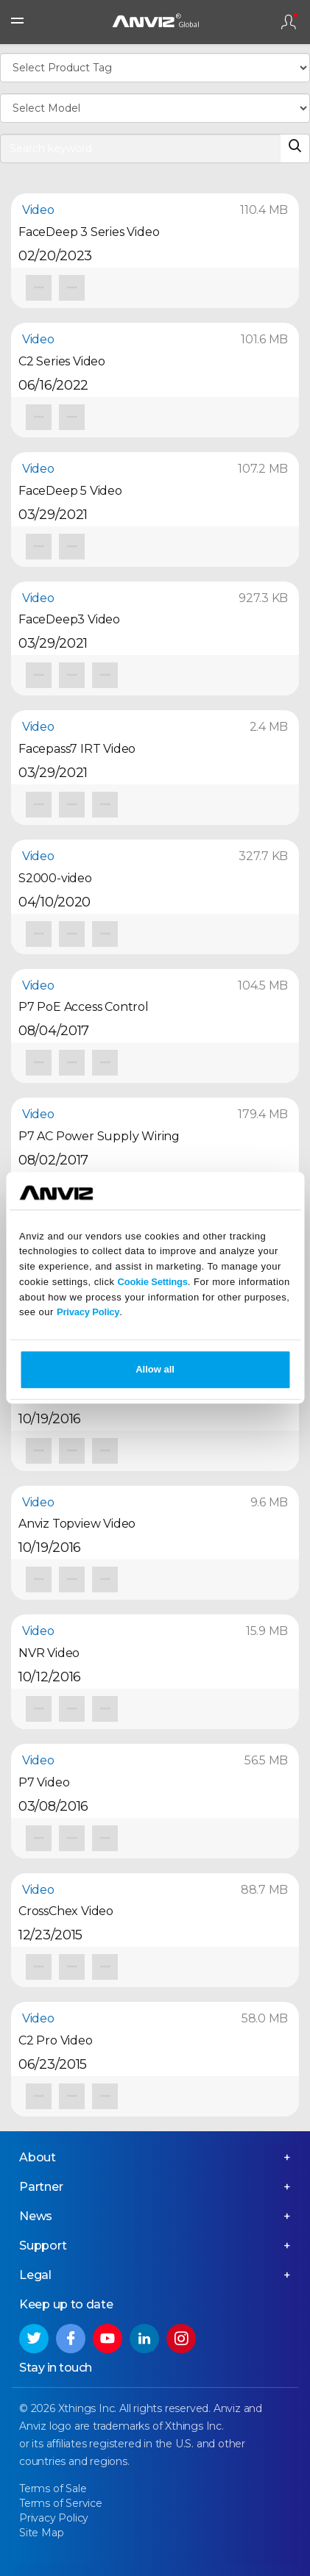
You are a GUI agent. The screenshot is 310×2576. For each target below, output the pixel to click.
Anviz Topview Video (76, 1524)
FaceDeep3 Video (69, 619)
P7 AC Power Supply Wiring (99, 1136)
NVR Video (49, 1653)
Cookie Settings (153, 1281)
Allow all (155, 1369)
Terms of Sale (52, 2488)
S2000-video (55, 878)
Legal (35, 2275)
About (37, 2157)
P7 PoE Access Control (83, 1007)
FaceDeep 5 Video (70, 491)
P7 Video (43, 1782)
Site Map (41, 2532)
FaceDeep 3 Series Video (88, 232)
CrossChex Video (65, 1911)
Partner (41, 2187)
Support (43, 2246)
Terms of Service (60, 2503)
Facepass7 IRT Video (76, 749)
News (35, 2216)
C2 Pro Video (55, 2040)
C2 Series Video (61, 361)
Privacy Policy (88, 1312)
